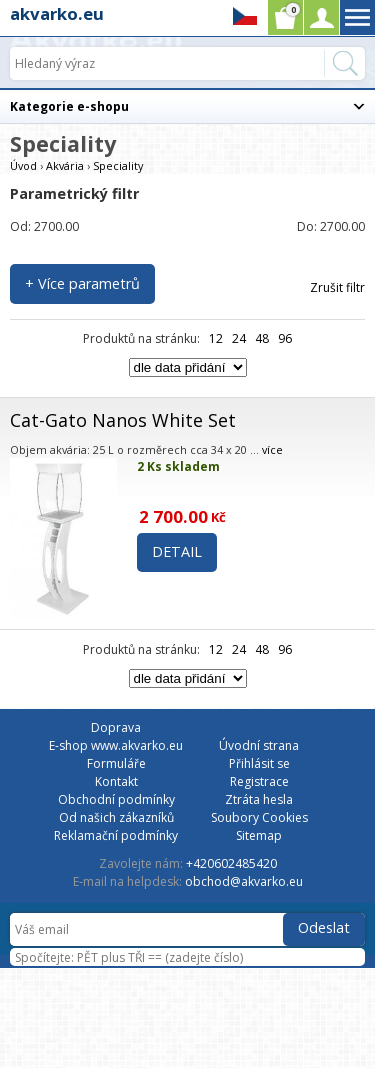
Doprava (116, 727)
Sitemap (259, 835)
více (272, 449)
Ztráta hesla (259, 799)
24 (239, 338)
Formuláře (116, 763)
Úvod (23, 165)
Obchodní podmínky (116, 799)
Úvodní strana (259, 745)
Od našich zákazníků (116, 817)
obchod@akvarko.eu (244, 881)
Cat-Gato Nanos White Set (123, 420)
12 (216, 338)
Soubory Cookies (259, 817)
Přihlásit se (259, 763)
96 (285, 338)
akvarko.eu (57, 13)
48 (262, 338)
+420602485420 (231, 863)
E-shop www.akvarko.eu (116, 745)
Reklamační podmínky (116, 835)
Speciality (118, 165)
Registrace (259, 781)
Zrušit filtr (337, 287)
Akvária (65, 165)
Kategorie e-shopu (69, 106)
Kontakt (116, 781)
